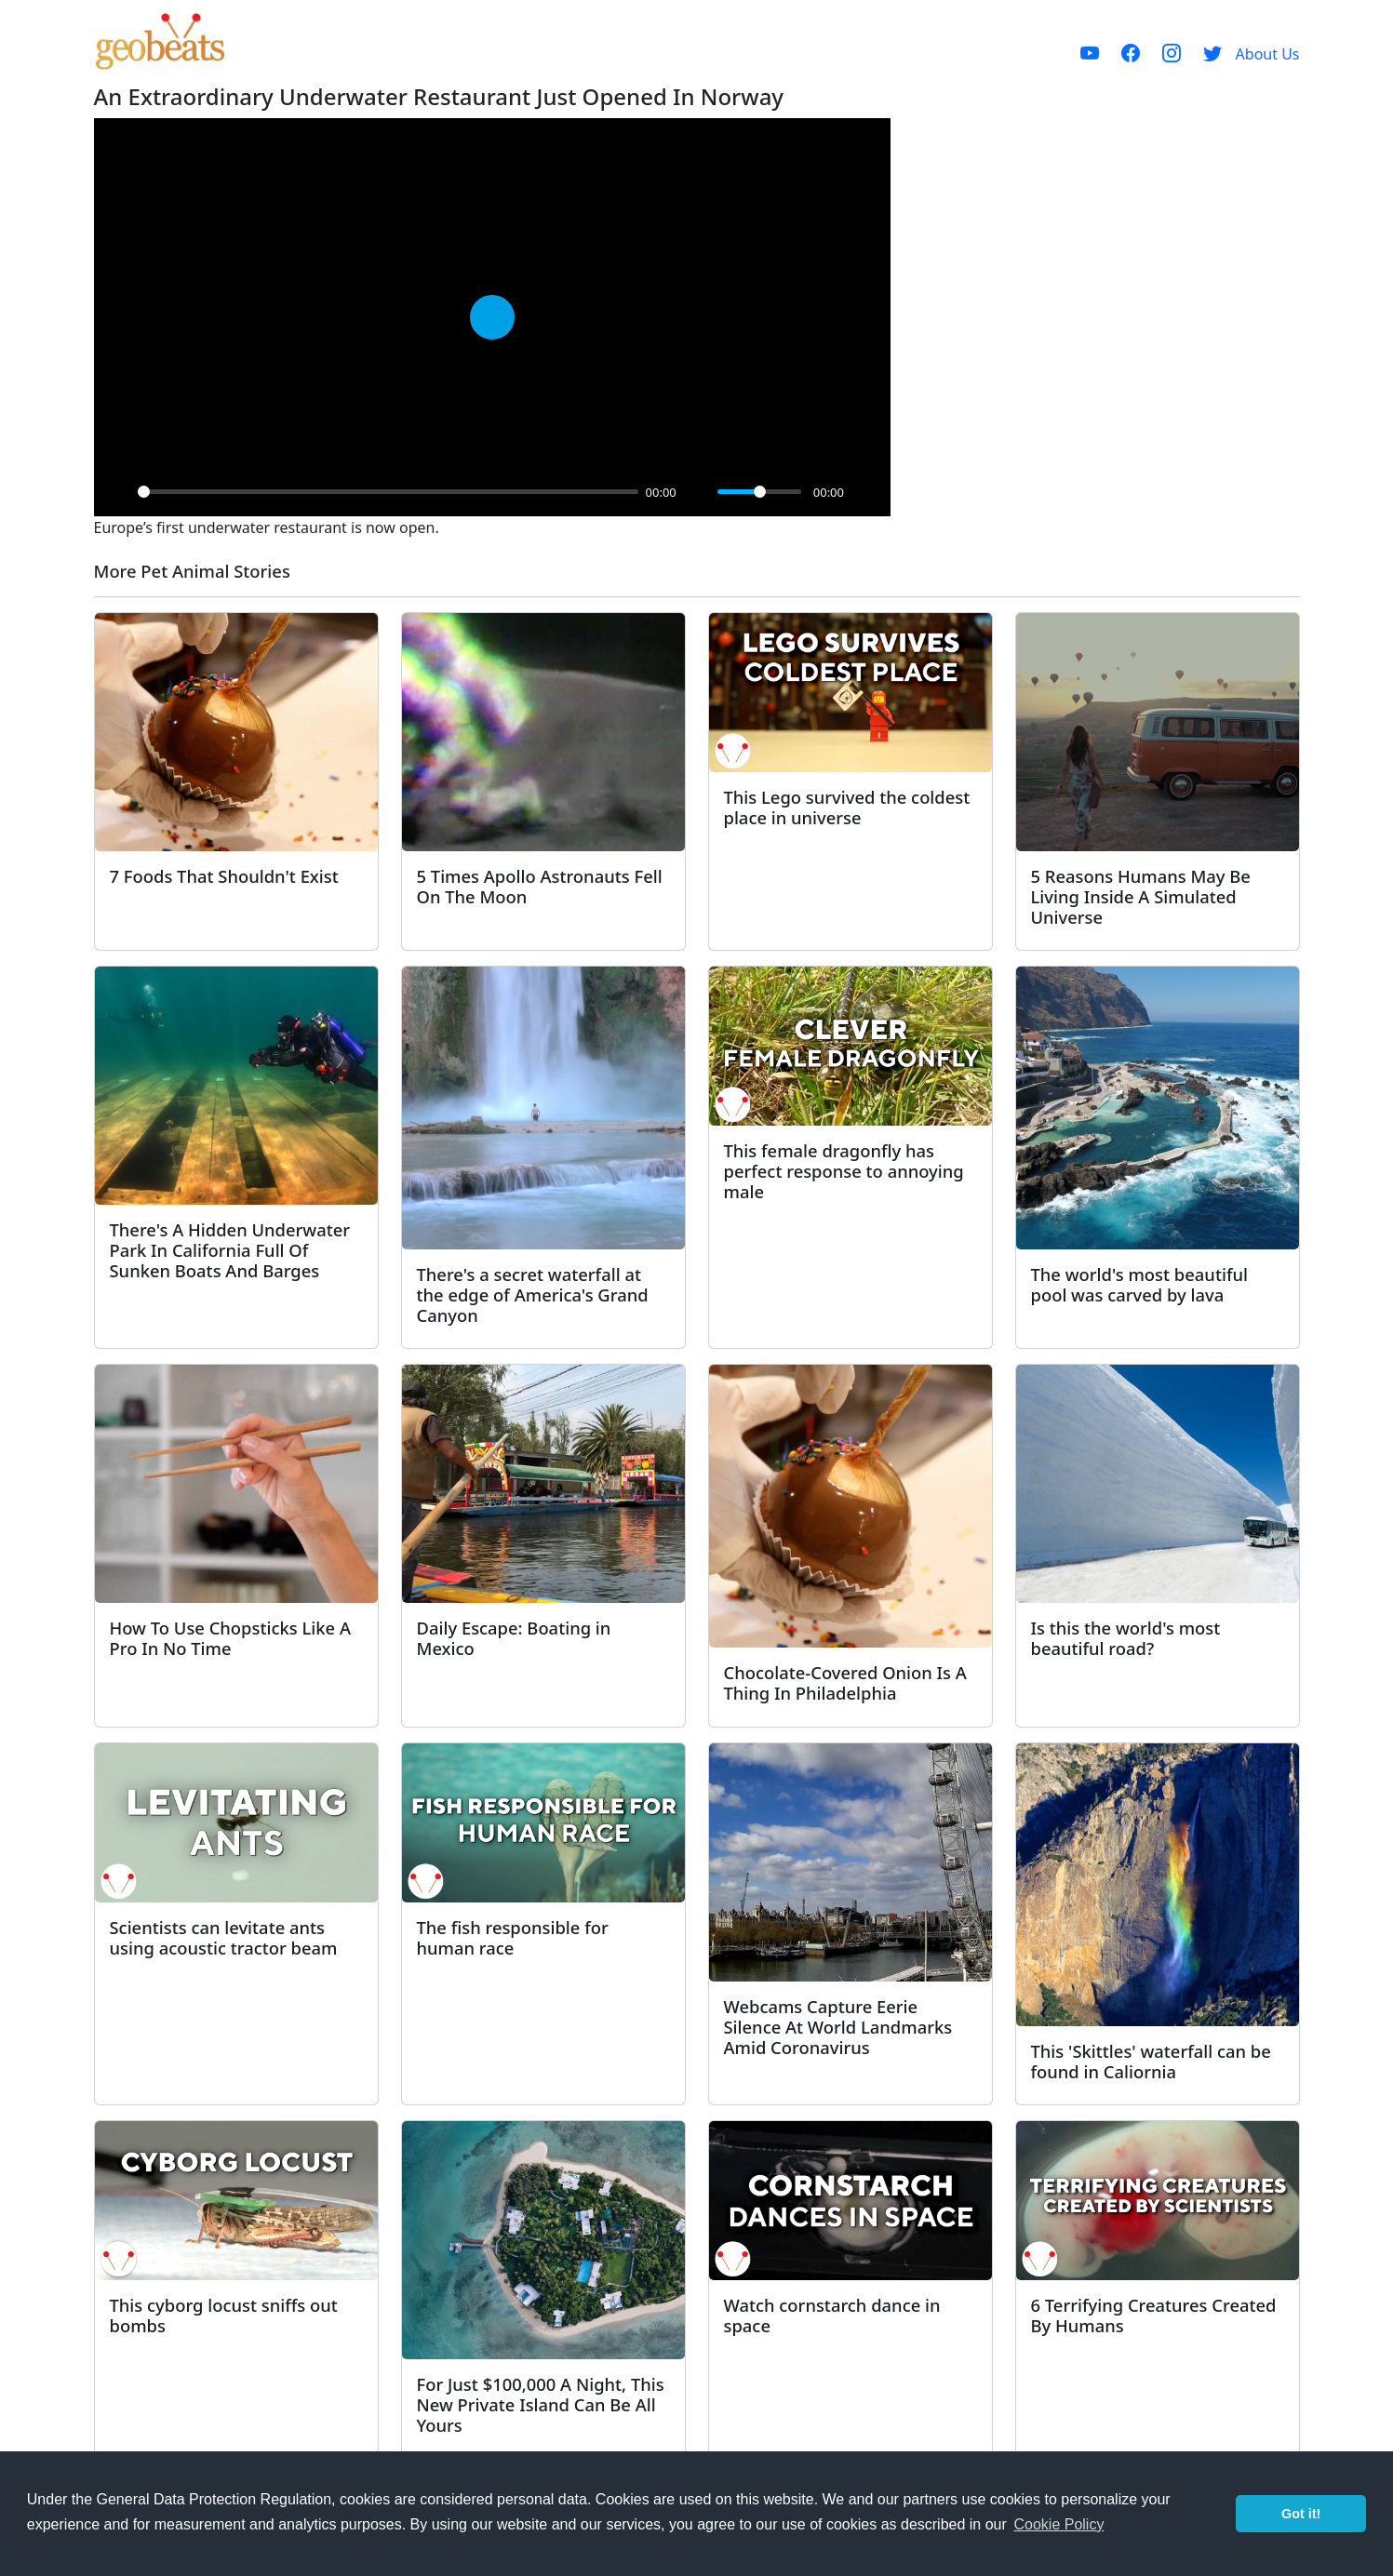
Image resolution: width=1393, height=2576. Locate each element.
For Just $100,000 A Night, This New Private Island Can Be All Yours (540, 2404)
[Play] (118, 492)
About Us (1268, 54)
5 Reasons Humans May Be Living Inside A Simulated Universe (1141, 896)
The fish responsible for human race (513, 1937)
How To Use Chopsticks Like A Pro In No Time (230, 1638)
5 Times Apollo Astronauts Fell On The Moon (540, 886)
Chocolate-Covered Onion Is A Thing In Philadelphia (845, 1682)
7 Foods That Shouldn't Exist (224, 876)
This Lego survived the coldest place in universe (847, 807)
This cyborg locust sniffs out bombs (224, 2315)
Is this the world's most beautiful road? (1126, 1638)
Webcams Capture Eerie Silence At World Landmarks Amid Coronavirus (838, 2027)
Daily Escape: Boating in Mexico (514, 1638)
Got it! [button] (1300, 2513)
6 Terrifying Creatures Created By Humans (1154, 2315)
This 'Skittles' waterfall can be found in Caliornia (1151, 2061)
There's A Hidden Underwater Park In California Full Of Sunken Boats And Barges (230, 1250)
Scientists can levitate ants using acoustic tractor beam (224, 1937)
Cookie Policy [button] (1058, 2524)
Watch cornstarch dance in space (832, 2315)
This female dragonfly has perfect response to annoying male (844, 1171)
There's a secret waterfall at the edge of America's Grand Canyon (533, 1294)
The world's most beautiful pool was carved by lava (1139, 1284)
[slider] (388, 492)
